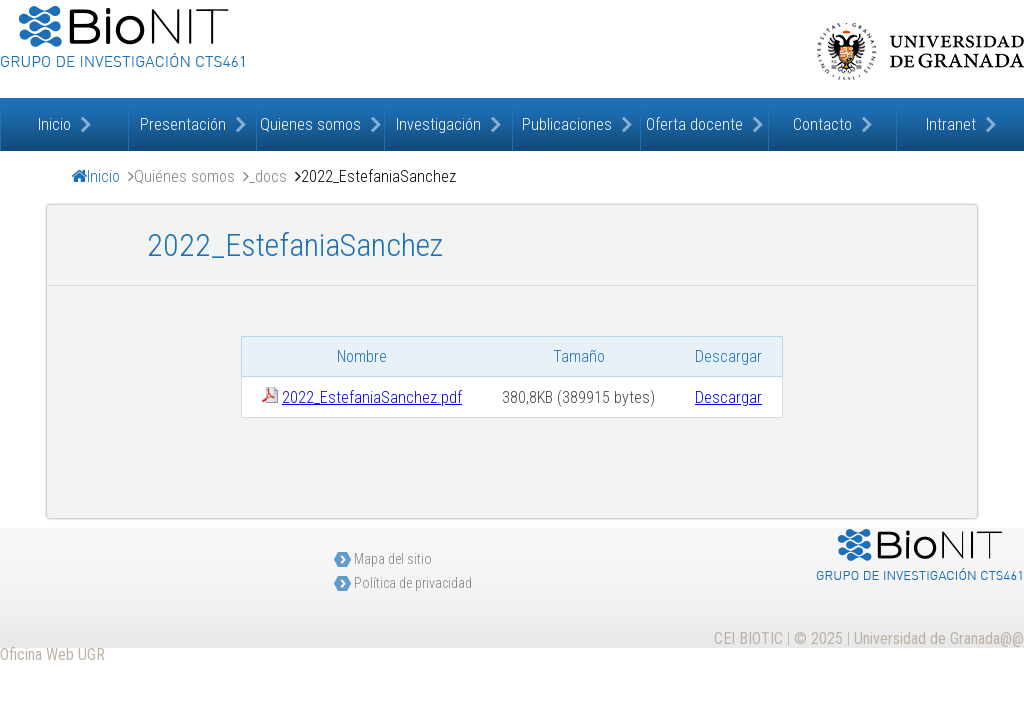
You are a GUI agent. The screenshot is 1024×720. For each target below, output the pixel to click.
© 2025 (818, 638)
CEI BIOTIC (748, 638)
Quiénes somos (184, 176)
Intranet (951, 124)
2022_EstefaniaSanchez (378, 176)
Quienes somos (310, 124)
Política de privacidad (413, 583)
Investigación (438, 124)
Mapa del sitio (393, 559)
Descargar (728, 397)
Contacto (822, 124)
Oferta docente (694, 124)
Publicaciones (567, 124)
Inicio (54, 124)
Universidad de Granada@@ (939, 638)
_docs (268, 176)
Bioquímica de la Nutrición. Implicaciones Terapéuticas (200, 49)
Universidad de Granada (920, 51)
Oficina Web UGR (52, 654)
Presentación (183, 124)
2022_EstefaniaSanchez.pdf (372, 397)
